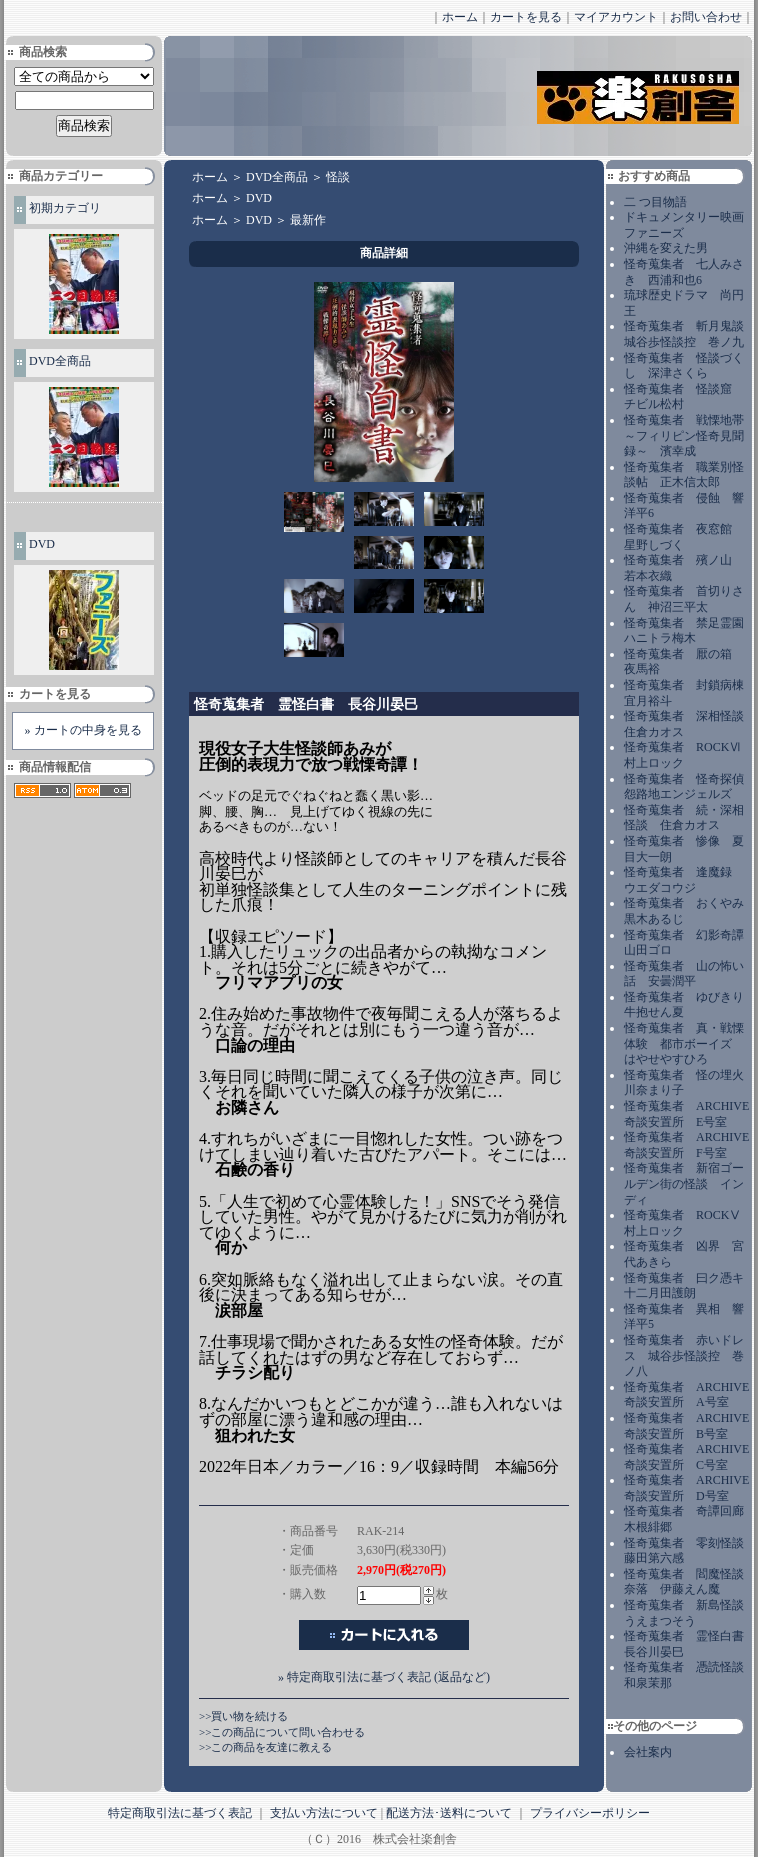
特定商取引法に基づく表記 (180, 1813)
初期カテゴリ (65, 208)
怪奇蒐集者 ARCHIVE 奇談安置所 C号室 (686, 1457)
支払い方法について (324, 1813)
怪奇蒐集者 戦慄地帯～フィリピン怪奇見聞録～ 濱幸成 (684, 435)
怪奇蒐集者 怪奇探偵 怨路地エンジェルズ (690, 787)
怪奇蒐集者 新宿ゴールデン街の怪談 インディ (684, 1183)
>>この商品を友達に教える (265, 1747)
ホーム (460, 17)
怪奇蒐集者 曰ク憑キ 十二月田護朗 (690, 1286)
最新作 (308, 220)
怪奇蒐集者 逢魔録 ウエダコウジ (684, 880)
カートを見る (526, 17)
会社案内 (648, 1752)
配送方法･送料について (449, 1813)
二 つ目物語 (655, 202)
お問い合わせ (706, 17)
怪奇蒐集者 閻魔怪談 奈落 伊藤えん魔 (690, 1582)
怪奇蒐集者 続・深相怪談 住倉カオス (684, 818)
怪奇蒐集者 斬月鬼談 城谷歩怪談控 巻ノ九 (690, 334)
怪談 (338, 177)
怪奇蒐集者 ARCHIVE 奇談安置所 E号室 (686, 1114)
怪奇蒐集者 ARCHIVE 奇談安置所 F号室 (686, 1145)
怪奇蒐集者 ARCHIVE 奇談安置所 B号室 (686, 1426)
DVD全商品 (60, 361)
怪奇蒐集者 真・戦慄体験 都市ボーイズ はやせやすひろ (684, 1043)
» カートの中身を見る (83, 730)
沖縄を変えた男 (666, 248)
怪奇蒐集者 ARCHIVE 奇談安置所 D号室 (686, 1488)
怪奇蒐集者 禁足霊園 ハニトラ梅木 (690, 631)
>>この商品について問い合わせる (282, 1732)
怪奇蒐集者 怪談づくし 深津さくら (684, 366)
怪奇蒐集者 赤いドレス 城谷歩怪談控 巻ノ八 (684, 1355)
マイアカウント (616, 17)
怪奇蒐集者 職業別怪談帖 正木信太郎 (684, 475)
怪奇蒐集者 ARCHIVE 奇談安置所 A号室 (686, 1395)
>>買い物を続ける (243, 1716)
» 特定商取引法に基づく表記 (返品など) (384, 1677)
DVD (42, 544)
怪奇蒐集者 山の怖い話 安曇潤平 (684, 974)
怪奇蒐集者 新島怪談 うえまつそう (690, 1613)
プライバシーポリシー (590, 1813)
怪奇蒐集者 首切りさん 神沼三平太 (684, 599)
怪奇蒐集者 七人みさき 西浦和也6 (684, 272)
